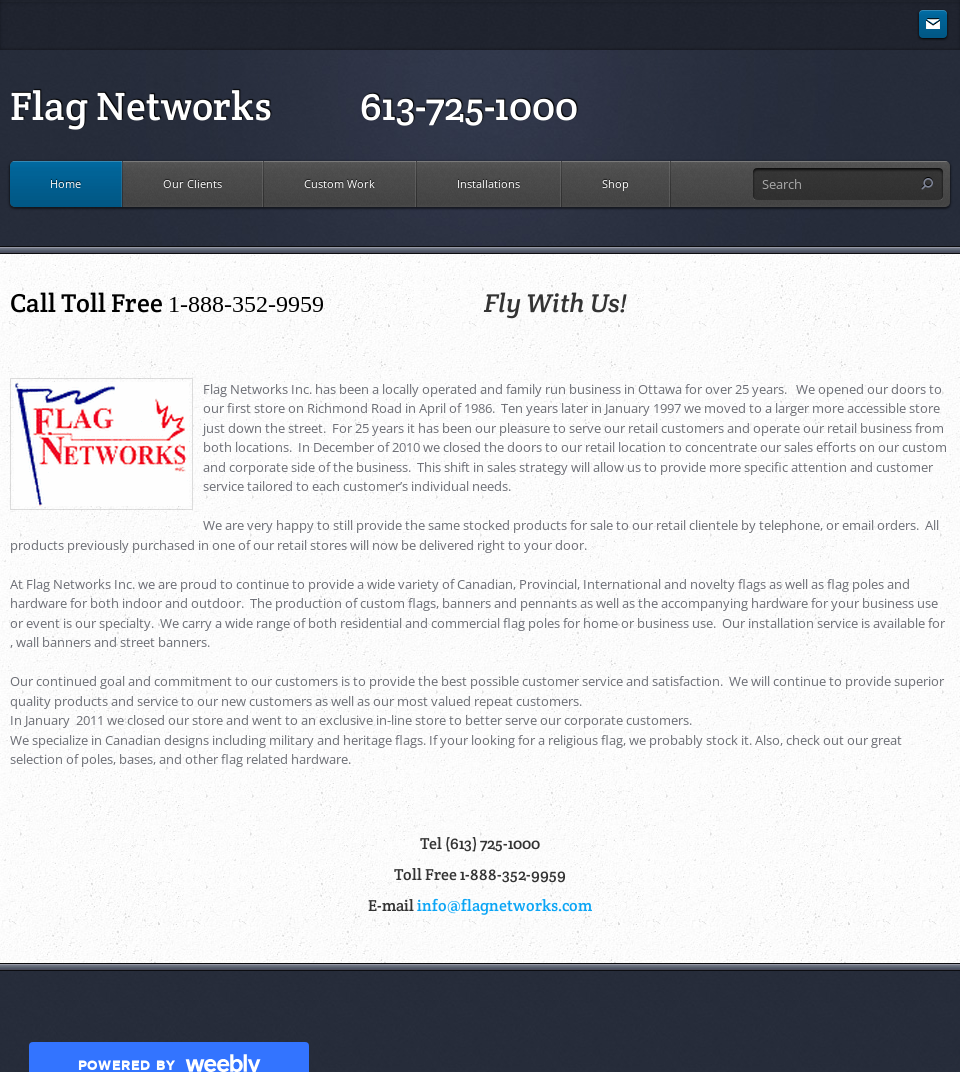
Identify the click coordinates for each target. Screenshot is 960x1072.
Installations (488, 183)
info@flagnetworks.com (504, 905)
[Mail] (933, 25)
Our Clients (192, 183)
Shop (615, 183)
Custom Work (339, 183)
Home (65, 183)
